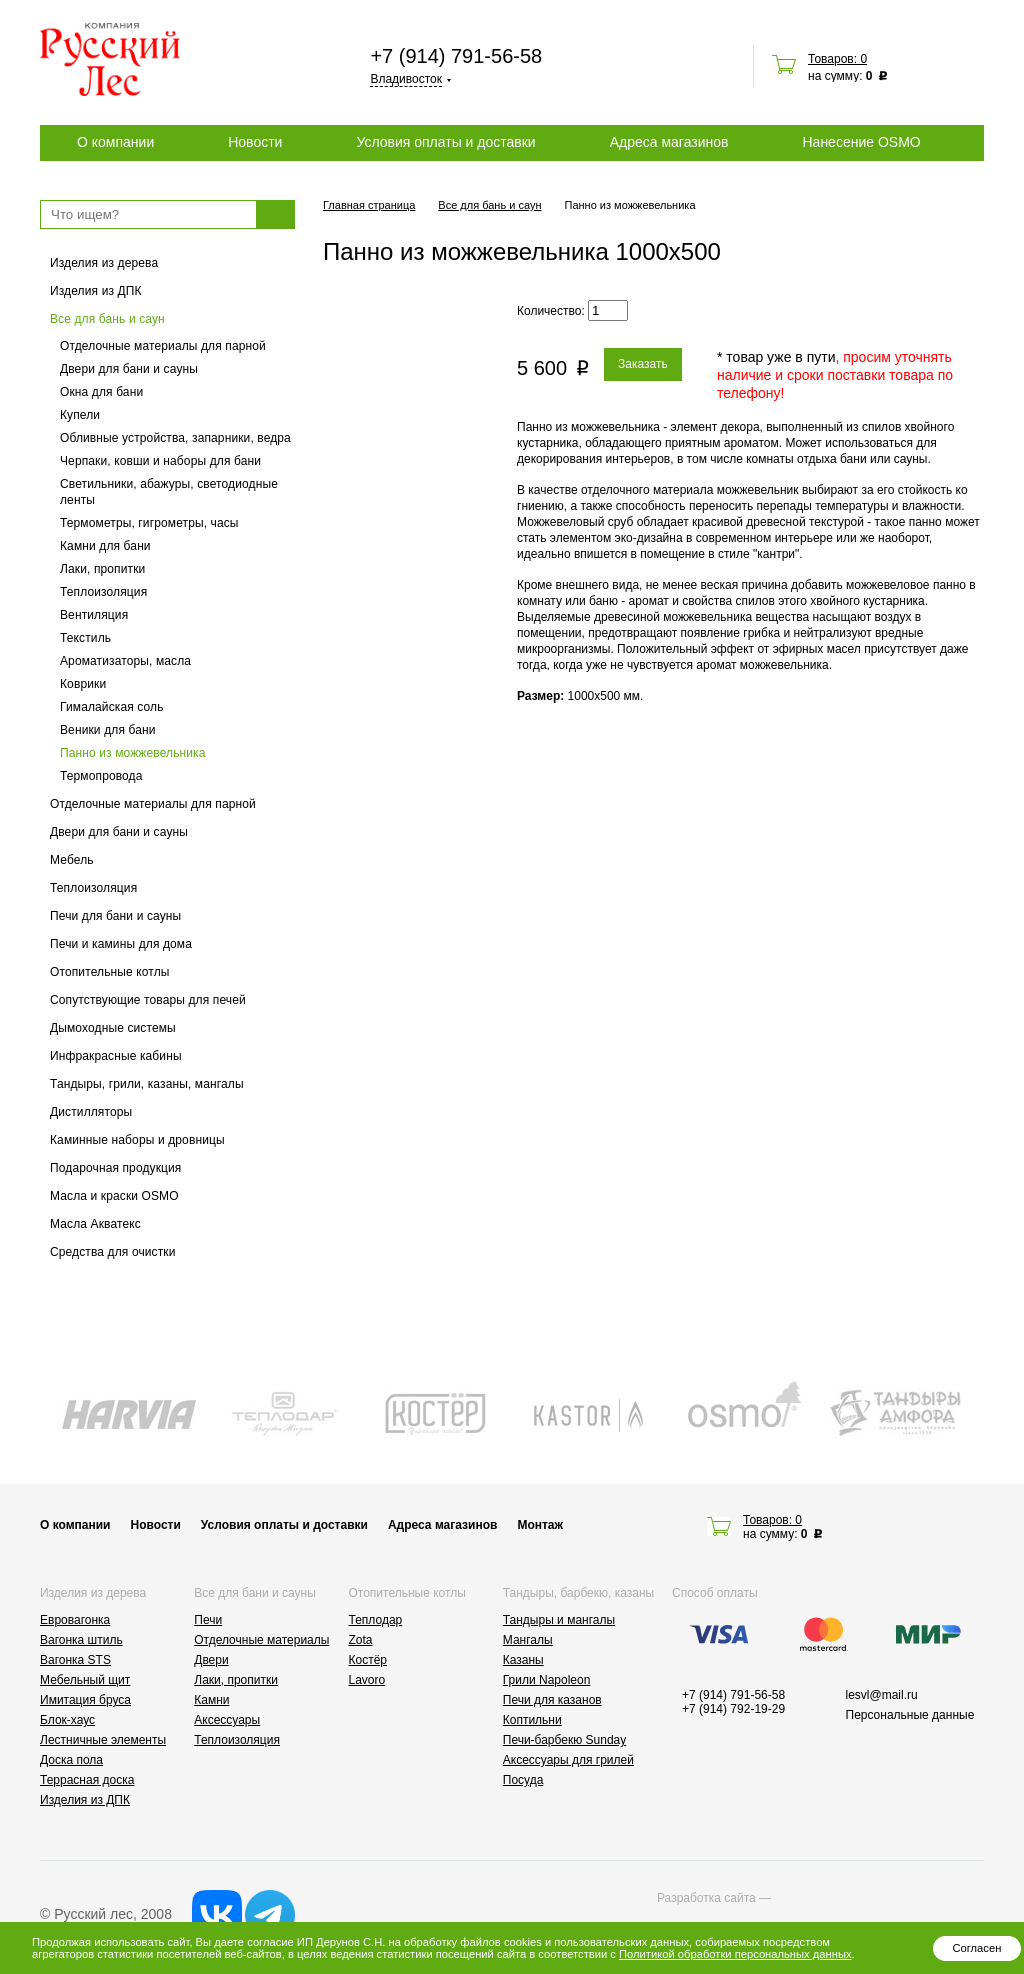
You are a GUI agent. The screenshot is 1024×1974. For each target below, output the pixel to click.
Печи (208, 1620)
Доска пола (71, 1760)
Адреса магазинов (669, 142)
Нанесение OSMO (861, 142)
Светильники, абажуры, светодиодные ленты (169, 492)
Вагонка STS (75, 1660)
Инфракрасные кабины (116, 1056)
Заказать (643, 364)
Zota (361, 1640)
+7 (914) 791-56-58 (456, 56)
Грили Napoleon (547, 1680)
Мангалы (528, 1640)
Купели (80, 415)
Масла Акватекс (95, 1224)
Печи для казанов (552, 1700)
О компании (115, 142)
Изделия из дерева (104, 263)
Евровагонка (75, 1620)
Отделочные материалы (261, 1640)
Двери (211, 1660)
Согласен (976, 1948)
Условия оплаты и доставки (445, 142)
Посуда (523, 1780)
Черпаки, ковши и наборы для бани (160, 461)
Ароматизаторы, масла (125, 661)
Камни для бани (105, 546)
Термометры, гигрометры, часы (149, 523)
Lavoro (367, 1680)
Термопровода (101, 776)
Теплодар (376, 1620)
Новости (255, 142)
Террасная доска (87, 1780)
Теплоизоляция (103, 592)
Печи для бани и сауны (115, 916)
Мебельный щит (85, 1680)
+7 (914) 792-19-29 (733, 1709)
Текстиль (85, 638)
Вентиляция (94, 615)
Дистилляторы (91, 1112)
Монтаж (540, 1525)
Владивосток (406, 79)
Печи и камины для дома (121, 944)
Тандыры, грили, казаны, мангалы (147, 1084)
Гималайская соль (112, 707)
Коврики (83, 684)
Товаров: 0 (837, 59)
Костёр (368, 1660)
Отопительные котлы (110, 972)
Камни (211, 1700)
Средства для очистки (113, 1252)
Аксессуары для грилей (568, 1760)
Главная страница (369, 205)
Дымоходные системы (113, 1028)
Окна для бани (101, 392)
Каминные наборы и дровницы (137, 1140)
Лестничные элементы (103, 1740)
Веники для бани (108, 730)
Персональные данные (910, 1715)
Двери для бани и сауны (129, 369)
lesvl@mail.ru (882, 1695)
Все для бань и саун (107, 319)
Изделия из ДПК (96, 291)
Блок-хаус (67, 1720)
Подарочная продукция (116, 1168)
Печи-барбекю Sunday (565, 1740)
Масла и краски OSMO (114, 1196)
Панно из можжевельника (133, 753)
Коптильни (532, 1720)
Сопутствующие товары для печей (148, 1000)
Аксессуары (227, 1720)
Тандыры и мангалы (559, 1620)
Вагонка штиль (81, 1640)
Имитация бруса (85, 1700)
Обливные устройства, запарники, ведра (175, 438)
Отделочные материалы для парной (163, 346)
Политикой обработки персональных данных (735, 1954)
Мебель (72, 860)
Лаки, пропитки (102, 569)
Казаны (523, 1660)
